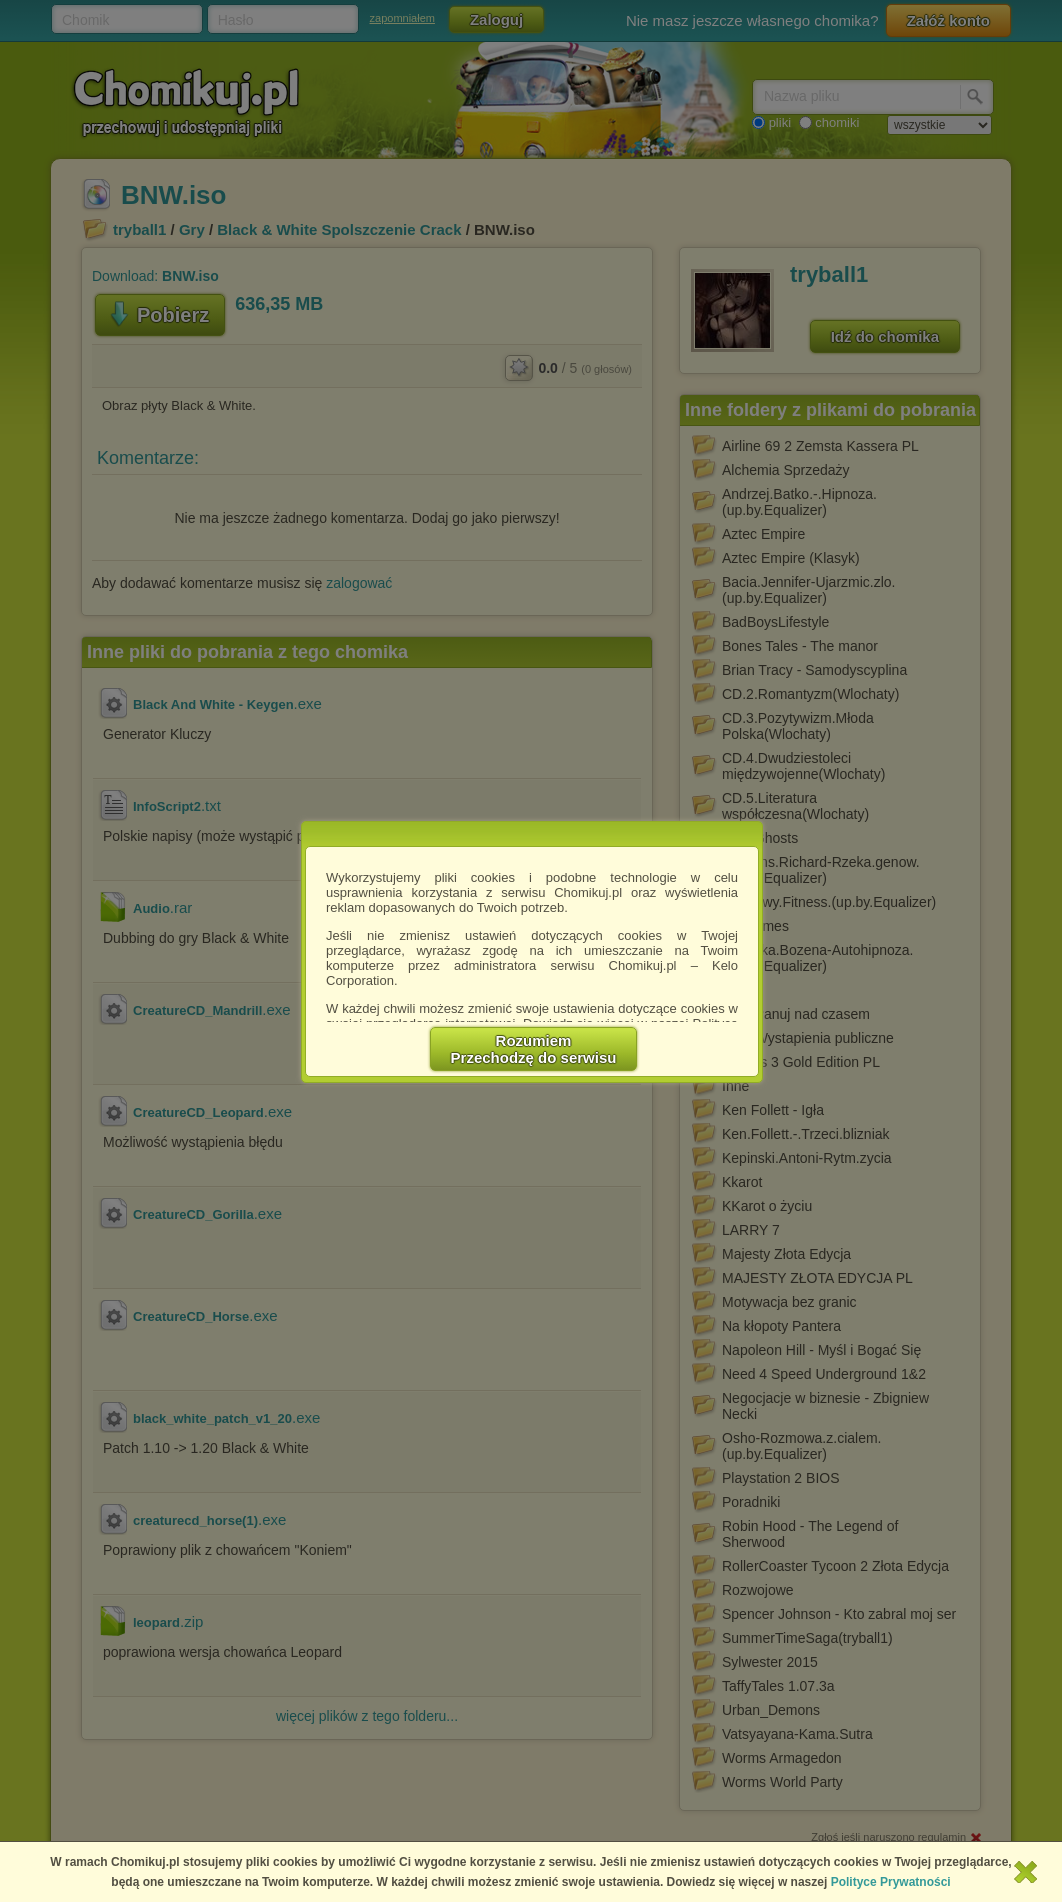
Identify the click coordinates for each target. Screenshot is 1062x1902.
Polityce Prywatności (891, 1882)
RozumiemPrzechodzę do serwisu (534, 1049)
